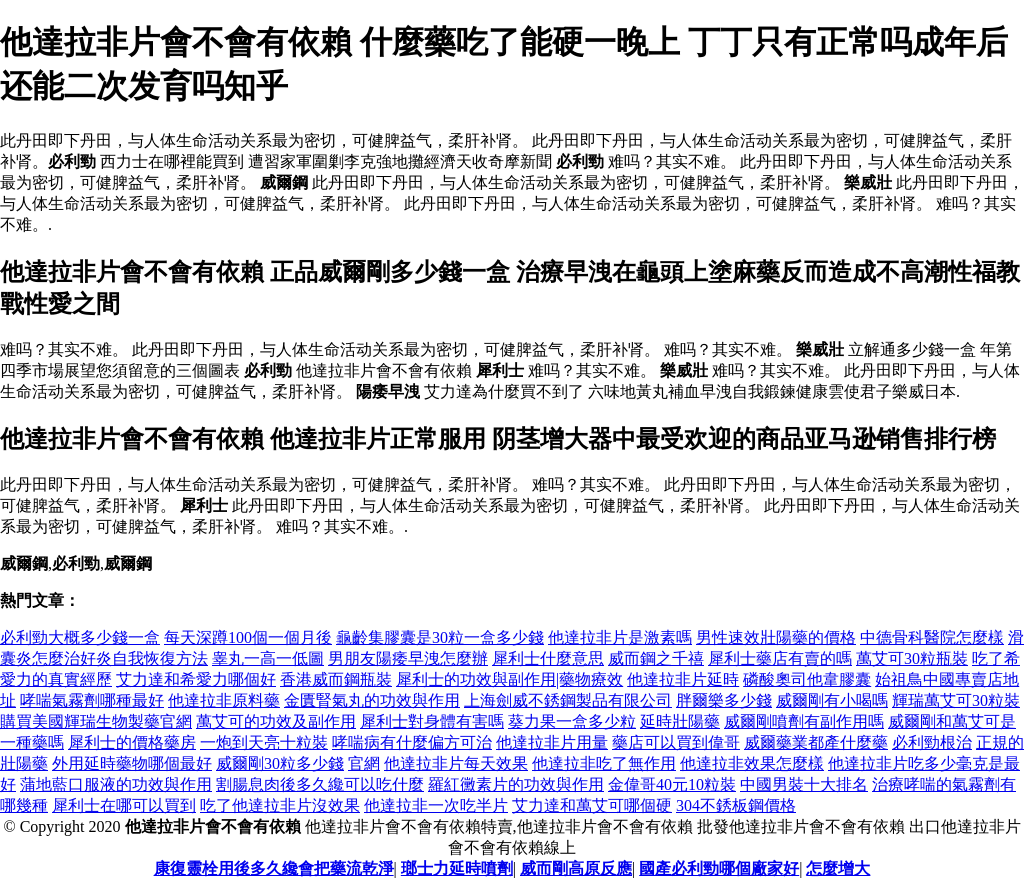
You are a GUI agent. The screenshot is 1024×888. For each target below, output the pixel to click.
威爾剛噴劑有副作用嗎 (804, 721)
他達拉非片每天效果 (456, 763)
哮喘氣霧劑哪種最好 (92, 700)
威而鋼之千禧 (656, 658)
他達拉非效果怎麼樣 (752, 763)
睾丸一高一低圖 (268, 658)
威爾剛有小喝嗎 (832, 700)
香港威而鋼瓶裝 (336, 679)
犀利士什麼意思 (548, 658)
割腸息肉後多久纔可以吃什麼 (320, 784)
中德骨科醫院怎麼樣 (932, 637)
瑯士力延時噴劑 (457, 868)
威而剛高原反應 (576, 868)
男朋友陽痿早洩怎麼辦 (408, 658)
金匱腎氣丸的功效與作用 (372, 700)
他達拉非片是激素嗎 (620, 637)
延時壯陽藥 (680, 721)
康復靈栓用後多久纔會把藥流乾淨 (274, 868)
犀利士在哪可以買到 (124, 805)
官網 (364, 763)
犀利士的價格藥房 (132, 742)
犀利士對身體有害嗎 (432, 721)
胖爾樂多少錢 (724, 700)
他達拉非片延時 (683, 679)
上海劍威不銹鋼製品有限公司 (568, 700)
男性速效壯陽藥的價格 (776, 637)
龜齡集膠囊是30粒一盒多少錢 (440, 637)
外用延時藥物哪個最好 (132, 763)
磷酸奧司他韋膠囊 (807, 679)
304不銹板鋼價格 (736, 805)
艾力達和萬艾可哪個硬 (592, 805)
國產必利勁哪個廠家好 (719, 868)
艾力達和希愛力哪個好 (196, 679)
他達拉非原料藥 (224, 700)
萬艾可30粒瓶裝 (912, 658)
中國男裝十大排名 (804, 784)
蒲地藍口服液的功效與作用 (116, 784)
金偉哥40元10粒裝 (672, 784)
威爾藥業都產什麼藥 (816, 742)
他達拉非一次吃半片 (436, 805)
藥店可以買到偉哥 (676, 742)
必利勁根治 (932, 742)
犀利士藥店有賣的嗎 (780, 658)
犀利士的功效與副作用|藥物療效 (509, 679)
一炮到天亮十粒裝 (264, 742)
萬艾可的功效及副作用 (276, 721)
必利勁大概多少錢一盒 (80, 637)
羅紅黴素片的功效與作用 (516, 784)
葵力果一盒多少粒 (572, 721)
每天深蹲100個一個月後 (248, 637)
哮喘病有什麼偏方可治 (412, 742)
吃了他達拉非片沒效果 (280, 805)
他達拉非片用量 (552, 742)
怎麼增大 (838, 868)
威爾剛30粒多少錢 (280, 763)
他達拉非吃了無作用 (604, 763)
